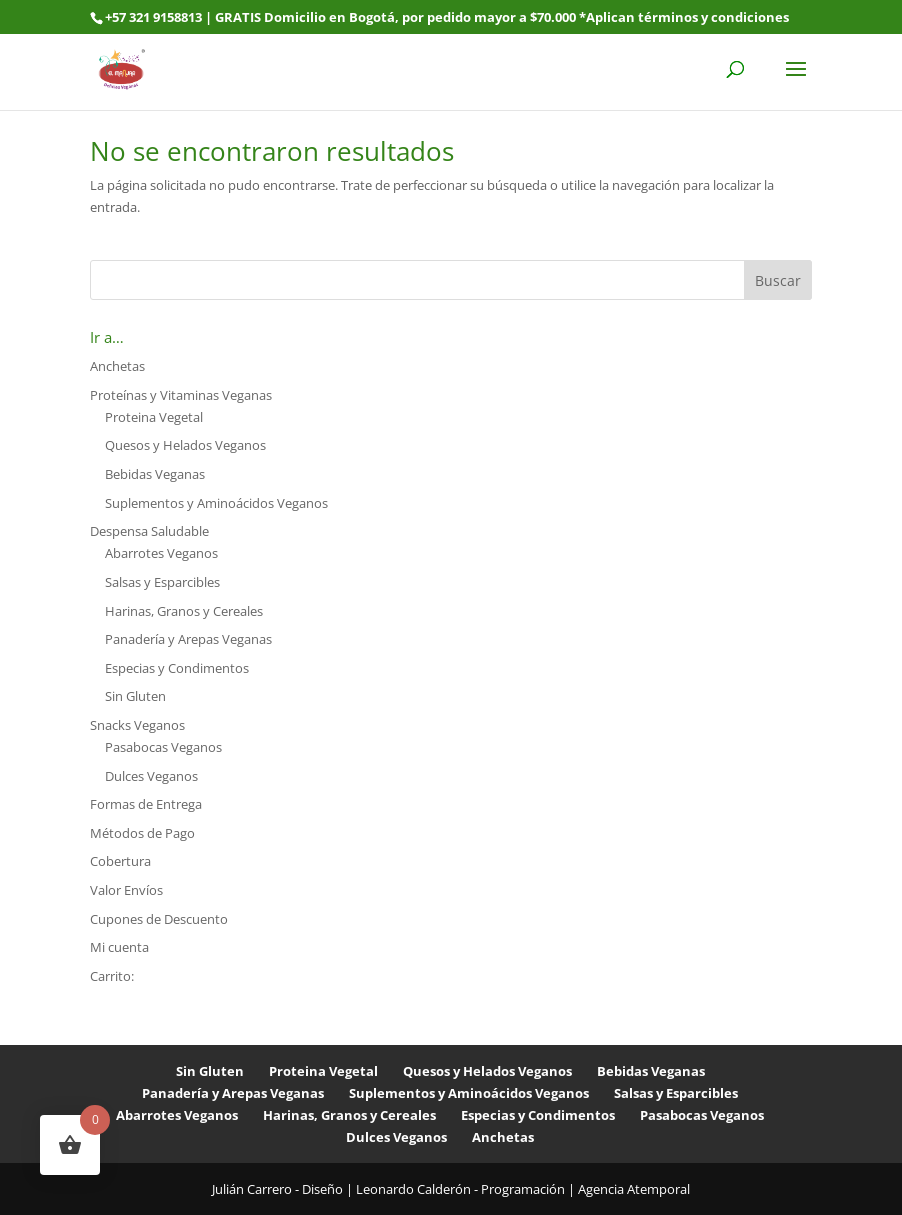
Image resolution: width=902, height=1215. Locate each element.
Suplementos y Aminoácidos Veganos (216, 503)
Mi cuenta (119, 947)
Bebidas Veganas (155, 474)
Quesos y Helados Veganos (185, 445)
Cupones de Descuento (159, 919)
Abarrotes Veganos (161, 553)
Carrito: (112, 976)
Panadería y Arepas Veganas (188, 639)
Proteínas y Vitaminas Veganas (181, 395)
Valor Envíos (126, 890)
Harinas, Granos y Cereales (184, 611)
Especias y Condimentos (177, 668)
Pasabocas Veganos (163, 747)
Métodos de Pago (142, 833)
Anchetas (117, 366)
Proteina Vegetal (154, 417)
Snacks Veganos (137, 725)
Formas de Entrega (146, 804)
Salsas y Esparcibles (162, 582)
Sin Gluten (135, 696)
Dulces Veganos (151, 776)
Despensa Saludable (149, 531)
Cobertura (120, 861)
